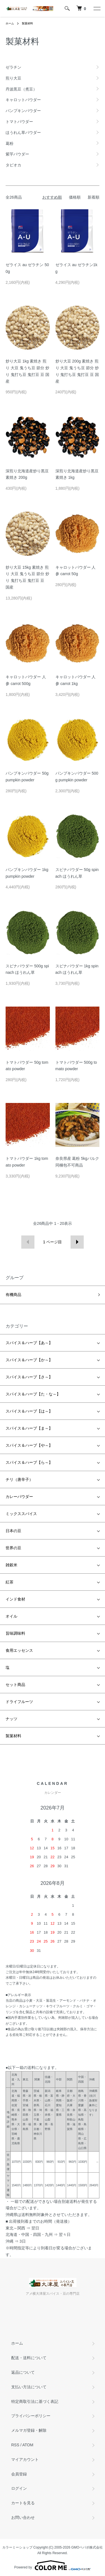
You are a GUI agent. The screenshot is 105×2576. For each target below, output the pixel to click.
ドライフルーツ (19, 1701)
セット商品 (15, 1684)
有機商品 (13, 1294)
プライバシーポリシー (30, 2416)
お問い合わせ (23, 2517)
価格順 (75, 197)
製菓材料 (27, 23)
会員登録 (19, 2474)
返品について (23, 2372)
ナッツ (11, 1718)
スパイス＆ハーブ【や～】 (29, 1445)
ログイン (19, 2488)
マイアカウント (25, 2459)
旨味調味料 (15, 1633)
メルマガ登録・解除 (28, 2430)
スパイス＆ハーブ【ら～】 (29, 1462)
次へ (77, 1242)
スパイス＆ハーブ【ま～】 (29, 1428)
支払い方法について (28, 2387)
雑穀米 (11, 1565)
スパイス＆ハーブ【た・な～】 (33, 1394)
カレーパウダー (19, 1496)
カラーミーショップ (17, 2547)
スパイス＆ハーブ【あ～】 (29, 1343)
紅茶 (9, 1582)
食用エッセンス (19, 1650)
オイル (11, 1616)
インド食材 (15, 1599)
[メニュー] (96, 8)
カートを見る (23, 2503)
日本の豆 (13, 1531)
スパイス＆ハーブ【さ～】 (29, 1377)
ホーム (10, 23)
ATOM (27, 2445)
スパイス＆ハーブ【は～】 (29, 1411)
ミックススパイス (21, 1513)
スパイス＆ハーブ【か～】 (29, 1360)
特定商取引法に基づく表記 (34, 2401)
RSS (15, 2445)
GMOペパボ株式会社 (87, 2547)
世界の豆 (13, 1548)
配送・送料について (28, 2358)
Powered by (52, 2565)
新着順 (93, 197)
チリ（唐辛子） (19, 1479)
